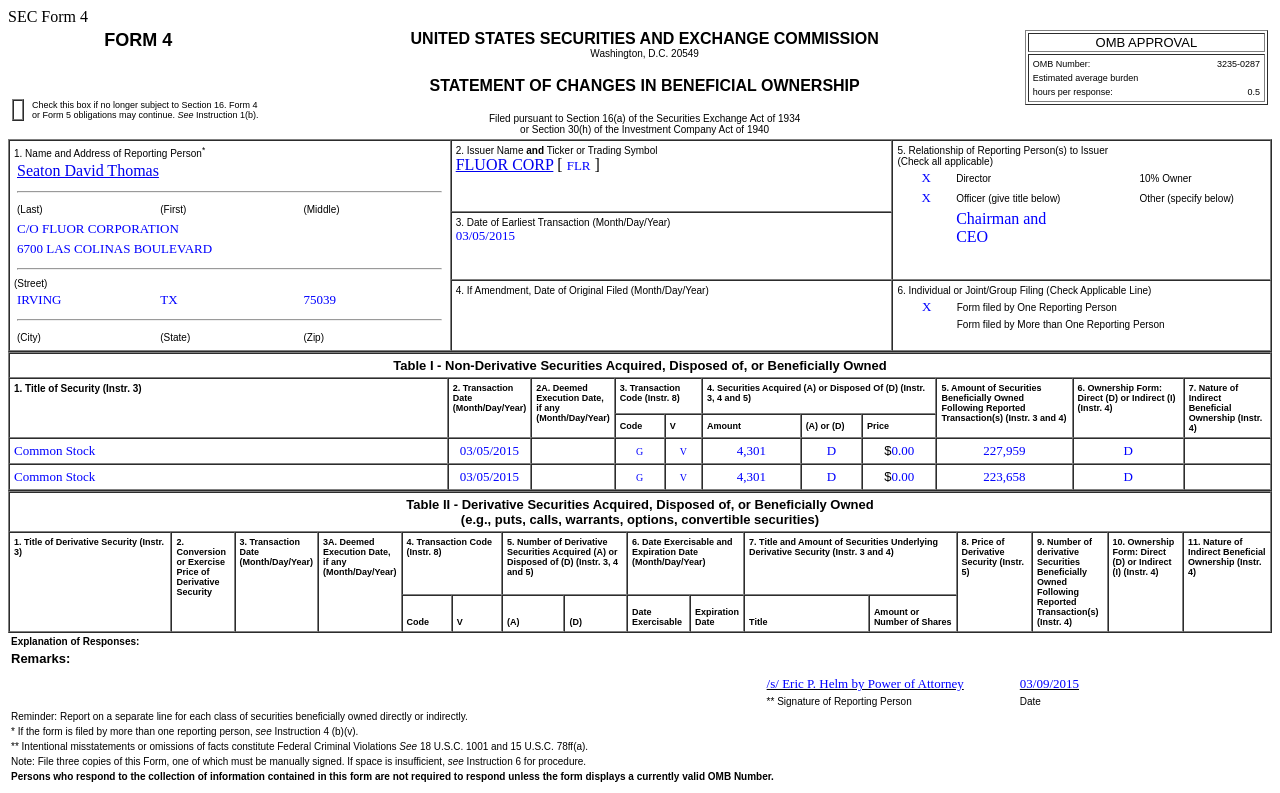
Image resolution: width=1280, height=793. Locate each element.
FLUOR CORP (505, 164)
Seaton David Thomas (88, 170)
